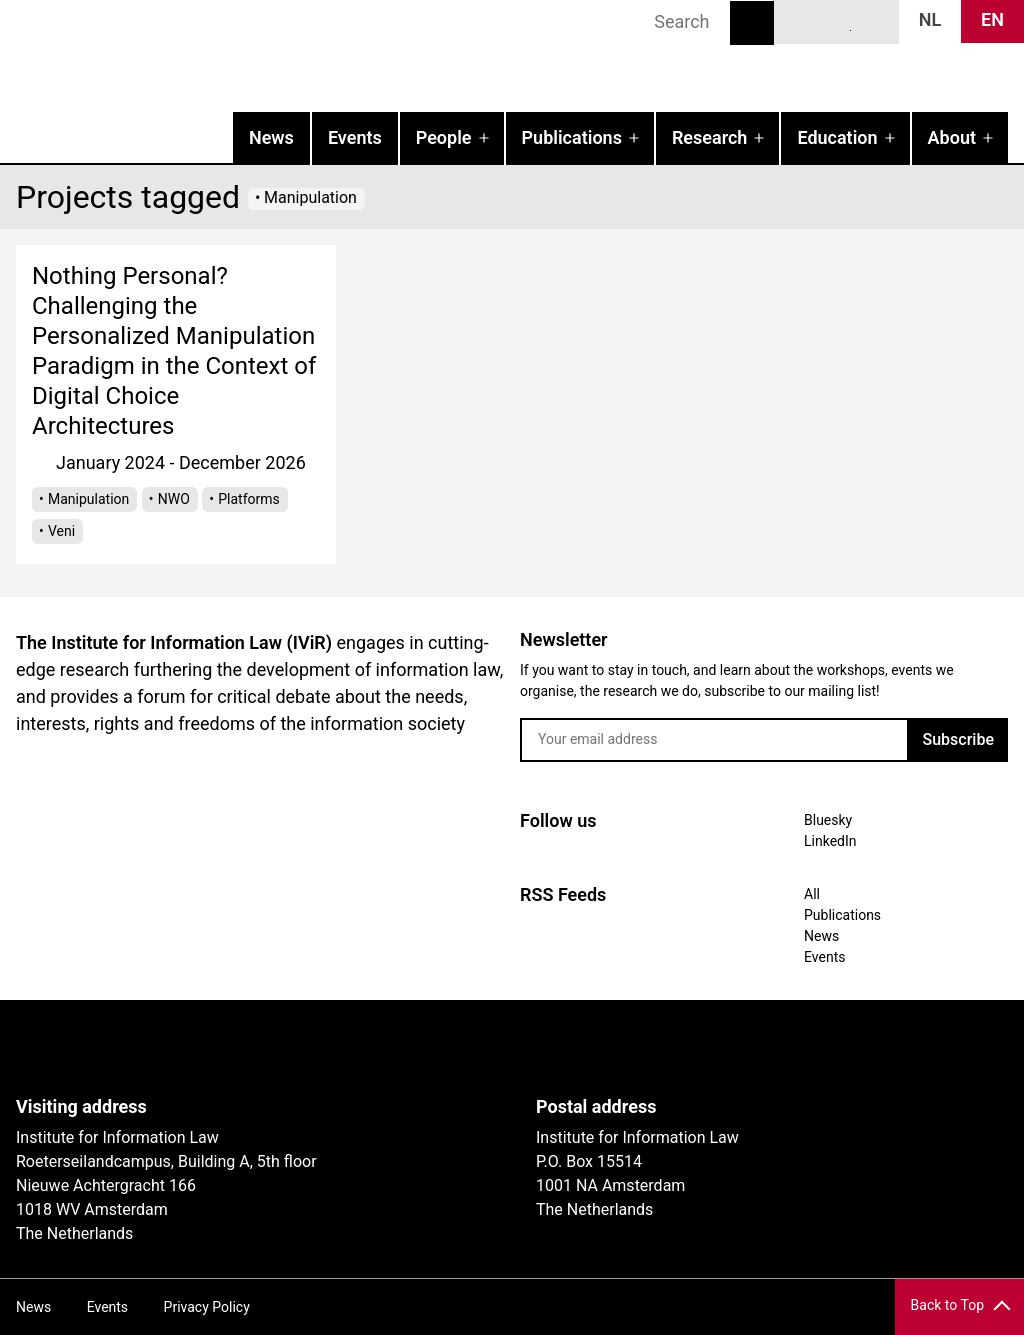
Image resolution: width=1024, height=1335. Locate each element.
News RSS (873, 21)
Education (837, 137)
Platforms (249, 499)
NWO (174, 499)
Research (709, 137)
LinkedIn (837, 21)
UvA (248, 1048)
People (444, 137)
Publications (572, 137)
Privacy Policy (207, 1307)
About (952, 137)
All (812, 894)
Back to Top (947, 1305)
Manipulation (88, 499)
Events (355, 137)
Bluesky (800, 21)
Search (752, 23)
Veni (61, 531)
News (271, 137)
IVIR (256, 56)
